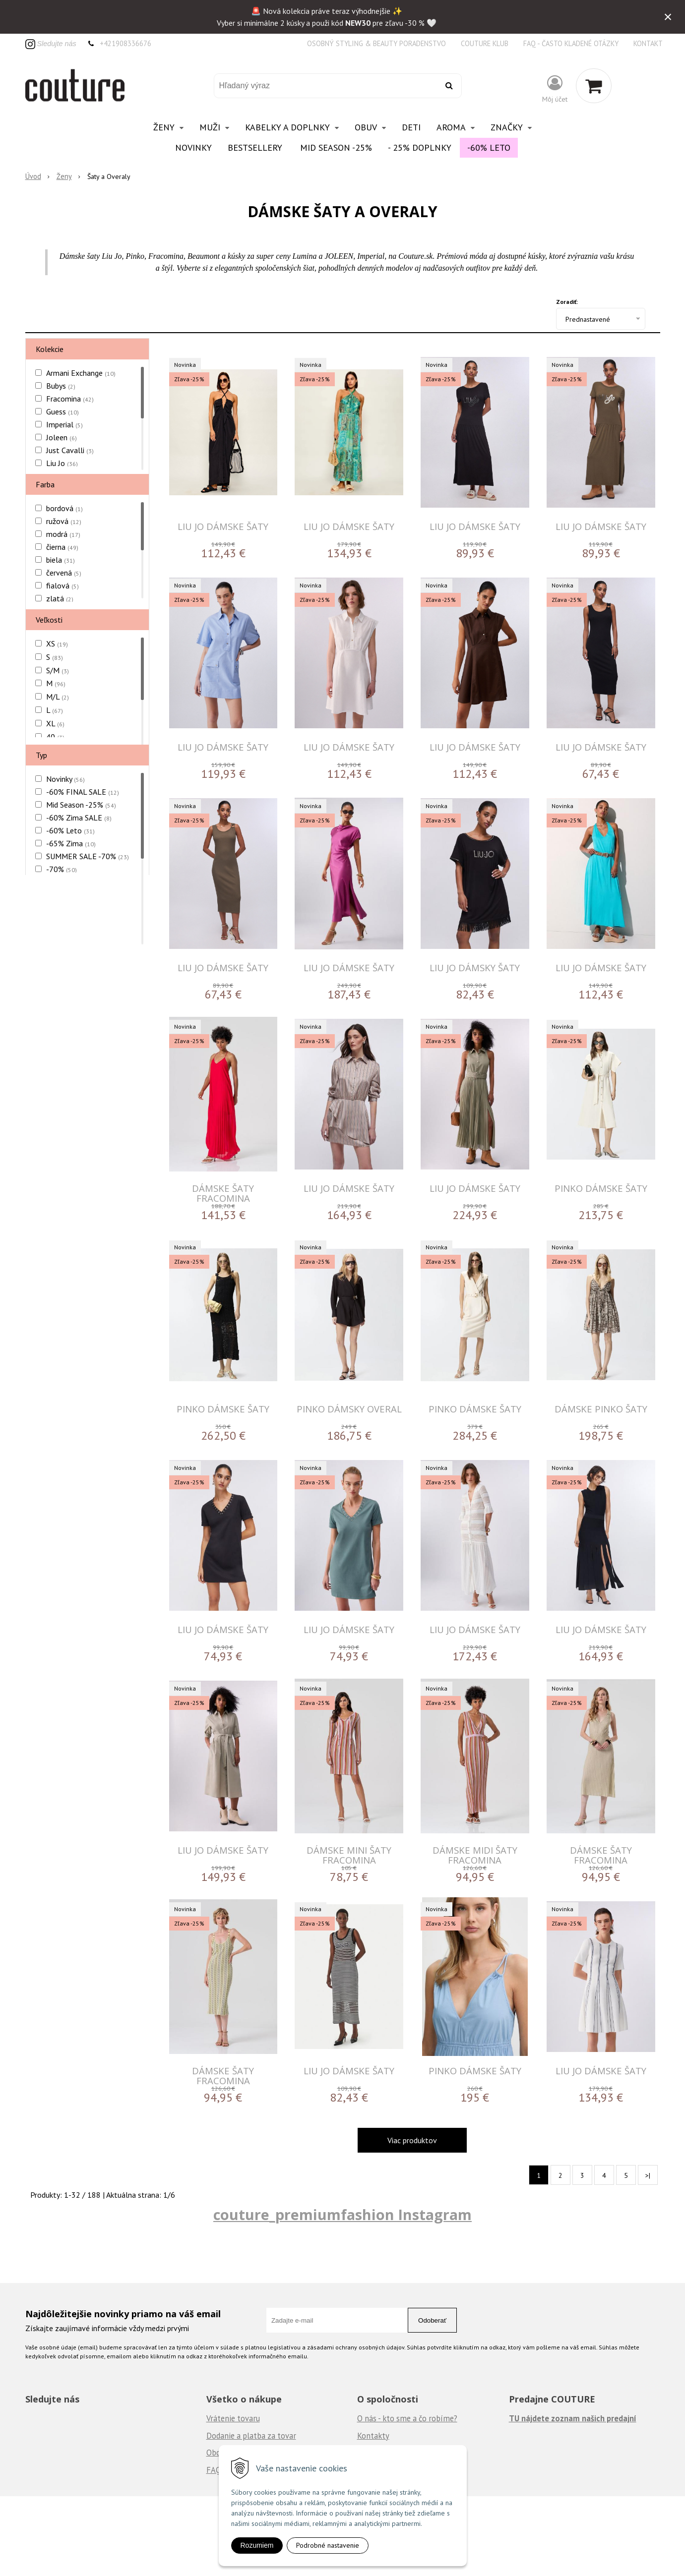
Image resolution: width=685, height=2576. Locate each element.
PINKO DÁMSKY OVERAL (349, 1409)
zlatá (59, 598)
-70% (61, 869)
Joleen (61, 437)
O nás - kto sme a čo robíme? (407, 2418)
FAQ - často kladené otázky (571, 43)
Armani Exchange (81, 373)
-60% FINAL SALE (82, 792)
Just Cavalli (70, 450)
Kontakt (648, 43)
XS (57, 643)
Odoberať (432, 2320)
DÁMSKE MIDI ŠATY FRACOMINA (475, 1855)
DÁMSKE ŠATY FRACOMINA (223, 1193)
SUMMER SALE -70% (87, 856)
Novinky (193, 147)
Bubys (60, 386)
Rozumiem (257, 2545)
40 (55, 737)
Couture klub (484, 43)
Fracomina (70, 399)
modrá (63, 534)
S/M (57, 670)
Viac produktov (412, 2140)
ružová (63, 521)
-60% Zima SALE (79, 817)
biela (60, 560)
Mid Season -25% (336, 147)
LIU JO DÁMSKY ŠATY (475, 967)
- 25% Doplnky (419, 147)
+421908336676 (125, 43)
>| (647, 2175)
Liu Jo (62, 463)
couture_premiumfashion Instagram (342, 2214)
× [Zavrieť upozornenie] (668, 16)
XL (55, 723)
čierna (62, 547)
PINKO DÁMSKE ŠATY (601, 1188)
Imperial (64, 424)
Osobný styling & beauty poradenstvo (376, 43)
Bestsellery (255, 147)
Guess (62, 411)
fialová (62, 585)
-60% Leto (488, 147)
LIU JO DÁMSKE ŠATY (223, 526)
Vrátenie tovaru (233, 2418)
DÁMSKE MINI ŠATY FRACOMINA (349, 1855)
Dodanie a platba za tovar (251, 2435)
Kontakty (373, 2435)
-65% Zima (71, 843)
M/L (57, 697)
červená (63, 573)
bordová (64, 508)
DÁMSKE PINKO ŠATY (601, 1409)
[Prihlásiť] (554, 88)
